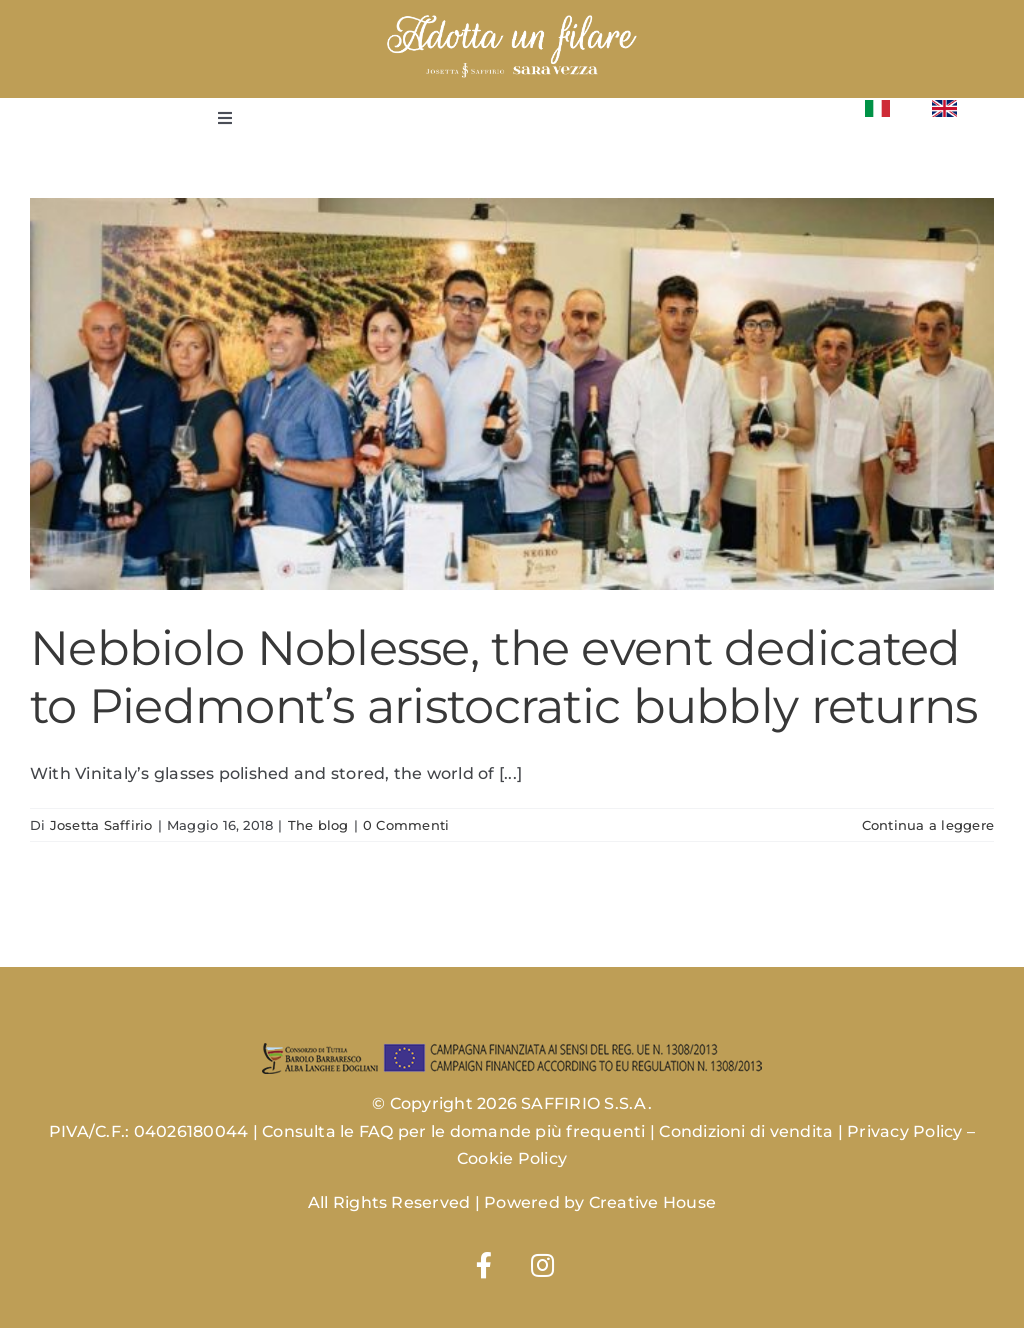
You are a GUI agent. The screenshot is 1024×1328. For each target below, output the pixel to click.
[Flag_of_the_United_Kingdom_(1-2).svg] (944, 107)
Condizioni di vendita (746, 1131)
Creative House (652, 1202)
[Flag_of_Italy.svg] (877, 107)
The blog (318, 825)
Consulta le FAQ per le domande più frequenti (454, 1131)
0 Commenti (406, 825)
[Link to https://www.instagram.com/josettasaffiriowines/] (542, 1265)
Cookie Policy (512, 1158)
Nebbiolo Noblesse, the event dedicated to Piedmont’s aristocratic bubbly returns (503, 677)
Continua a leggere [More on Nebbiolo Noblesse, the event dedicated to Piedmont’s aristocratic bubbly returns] (928, 825)
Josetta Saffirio (101, 825)
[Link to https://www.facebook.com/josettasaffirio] (484, 1265)
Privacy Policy (904, 1131)
